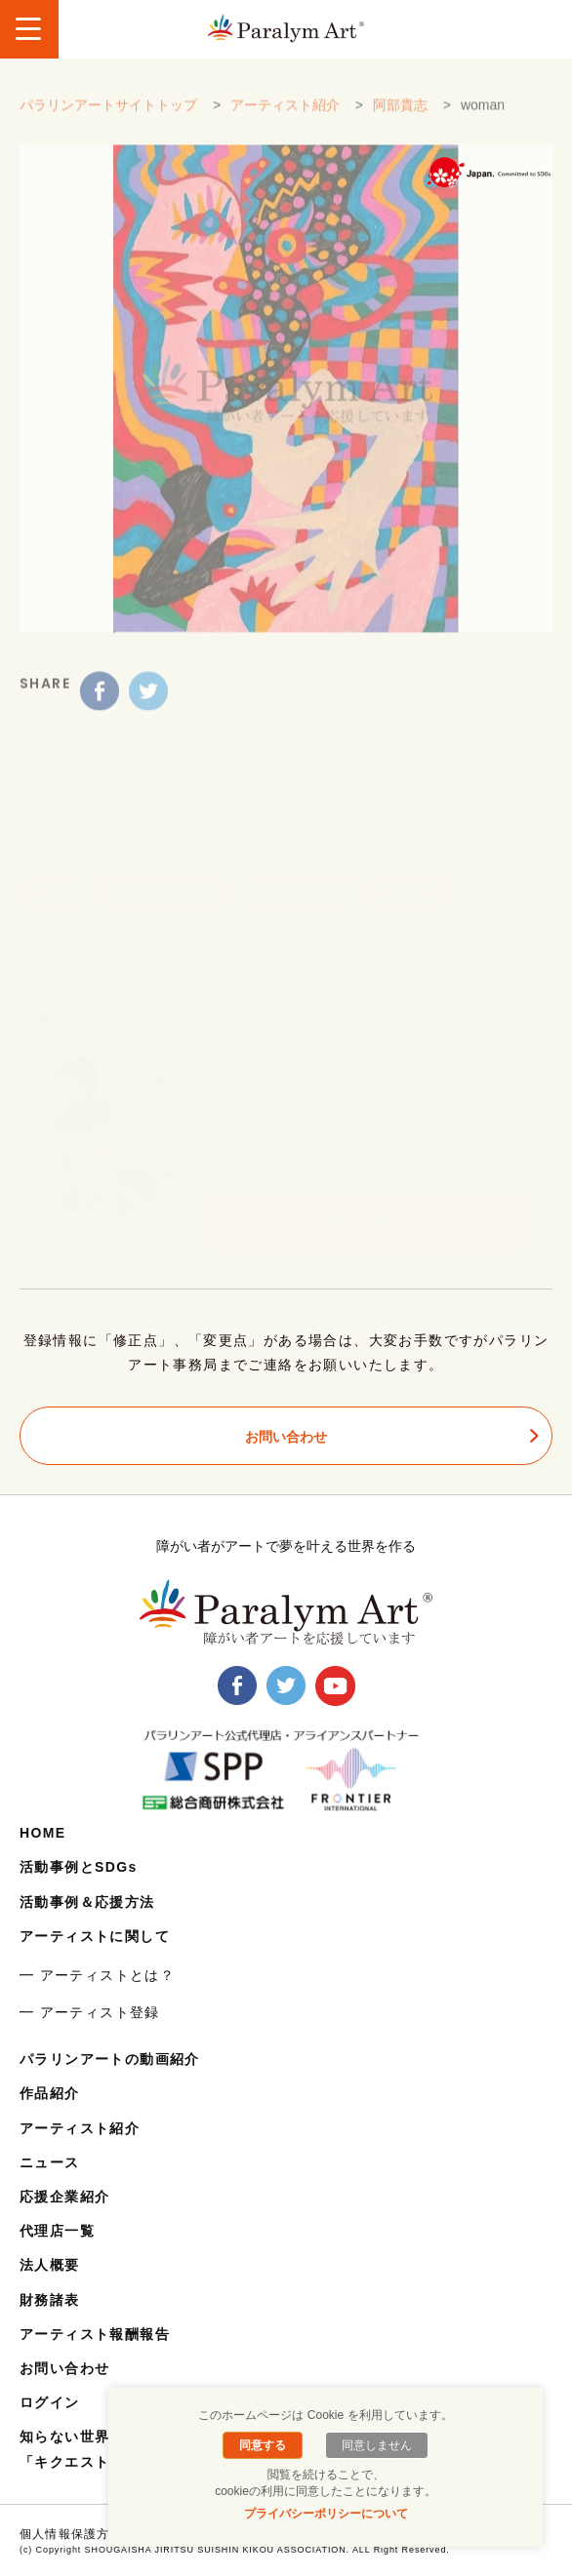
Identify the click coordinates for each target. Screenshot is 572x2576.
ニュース (50, 2162)
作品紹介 (50, 2093)
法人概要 (50, 2265)
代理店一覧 (57, 2231)
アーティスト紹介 (285, 115)
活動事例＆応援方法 (87, 1902)
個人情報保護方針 (71, 2534)
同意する (262, 2445)
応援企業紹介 (64, 2196)
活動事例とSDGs (79, 1867)
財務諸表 (50, 2300)
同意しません (377, 2445)
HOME (43, 1833)
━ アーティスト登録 (90, 2012)
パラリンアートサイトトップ (108, 115)
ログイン (50, 2402)
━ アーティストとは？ (97, 1975)
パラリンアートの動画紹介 (110, 2059)
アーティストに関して (95, 1936)
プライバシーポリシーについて (326, 2513)
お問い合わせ (286, 1437)
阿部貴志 (400, 115)
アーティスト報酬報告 (95, 2334)
